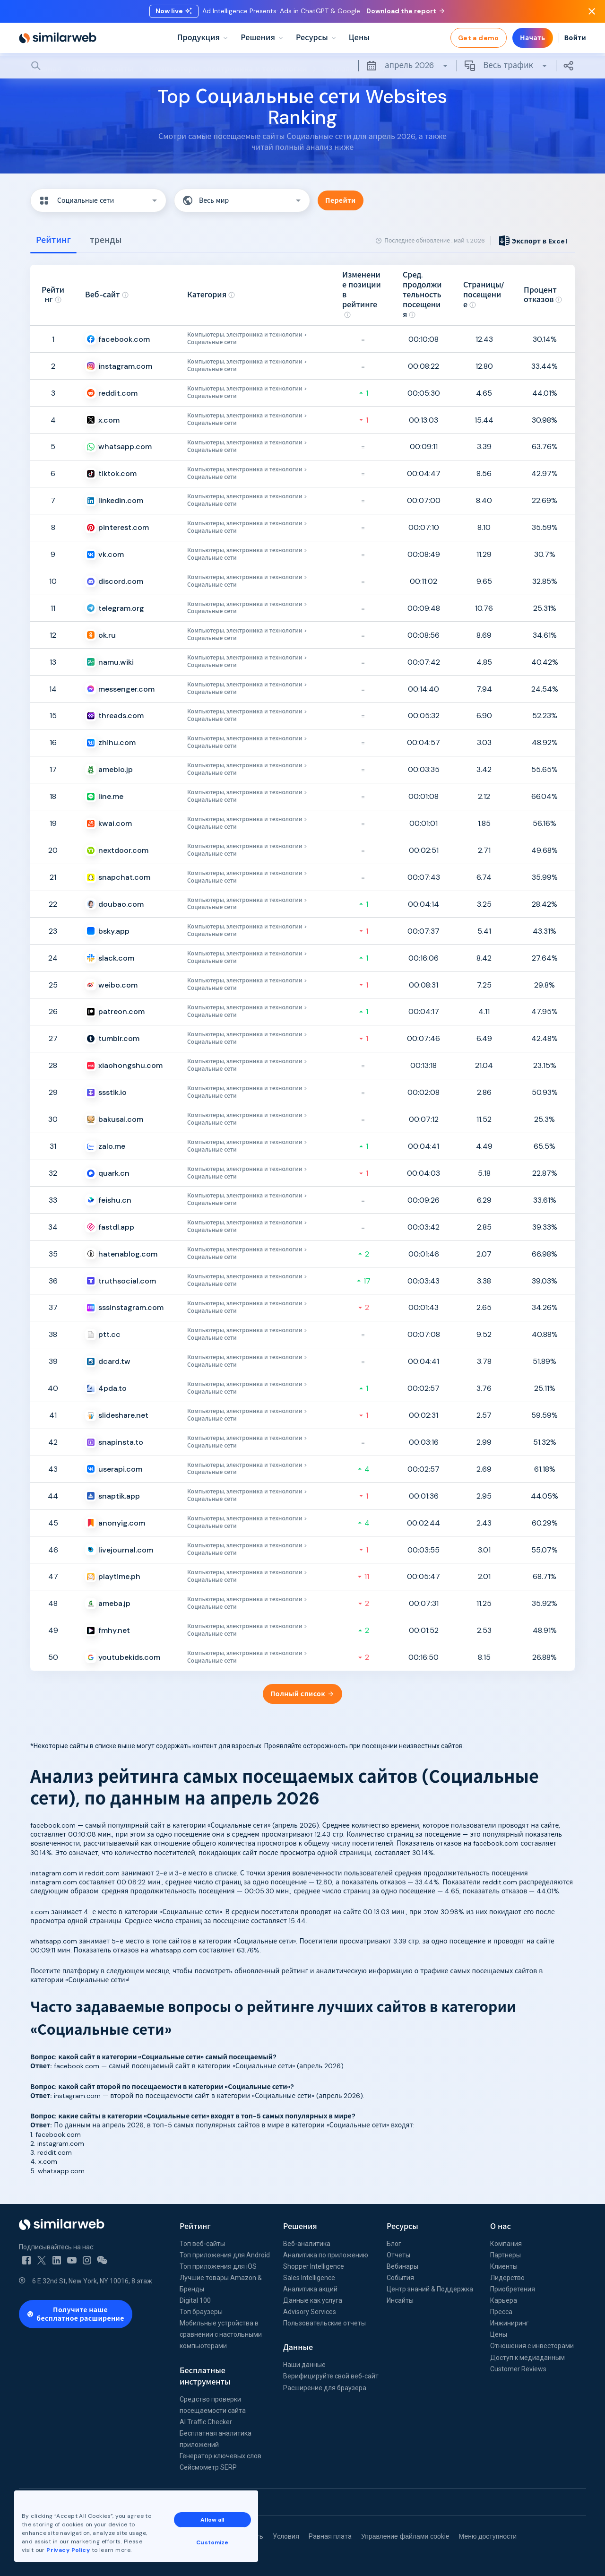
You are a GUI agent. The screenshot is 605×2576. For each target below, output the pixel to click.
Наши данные (304, 2364)
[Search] (302, 65)
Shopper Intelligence (313, 2266)
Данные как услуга (312, 2300)
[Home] (57, 37)
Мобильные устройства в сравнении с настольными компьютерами (221, 2334)
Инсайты (400, 2300)
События (400, 2277)
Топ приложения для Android (225, 2255)
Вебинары (402, 2266)
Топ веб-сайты (202, 2243)
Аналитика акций (310, 2289)
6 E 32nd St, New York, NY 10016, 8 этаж (92, 2281)
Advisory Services (309, 2312)
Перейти (340, 200)
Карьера (503, 2300)
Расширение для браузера (324, 2388)
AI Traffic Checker (206, 2422)
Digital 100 (195, 2300)
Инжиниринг (509, 2323)
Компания (506, 2243)
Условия (286, 2536)
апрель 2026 (407, 65)
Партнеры (505, 2255)
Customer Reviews (518, 2369)
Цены (498, 2334)
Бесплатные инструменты (205, 2376)
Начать (532, 38)
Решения (300, 2226)
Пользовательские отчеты (324, 2323)
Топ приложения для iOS (218, 2266)
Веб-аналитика (306, 2243)
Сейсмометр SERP (208, 2467)
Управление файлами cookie (405, 2536)
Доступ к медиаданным (527, 2357)
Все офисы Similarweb (57, 2502)
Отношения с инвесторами (532, 2346)
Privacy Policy (68, 2550)
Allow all (212, 2520)
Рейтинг (195, 2226)
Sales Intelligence (309, 2277)
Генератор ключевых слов (220, 2456)
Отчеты (398, 2255)
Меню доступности (488, 2536)
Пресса (501, 2312)
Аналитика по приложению (325, 2255)
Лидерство (507, 2277)
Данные (298, 2347)
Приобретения (512, 2289)
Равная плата (330, 2536)
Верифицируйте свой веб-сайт (331, 2376)
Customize (212, 2542)
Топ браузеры (201, 2312)
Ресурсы (402, 2226)
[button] (98, 200)
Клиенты (504, 2266)
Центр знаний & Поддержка (430, 2289)
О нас (500, 2226)
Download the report (405, 11)
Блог (394, 2243)
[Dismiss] (591, 11)
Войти (575, 38)
